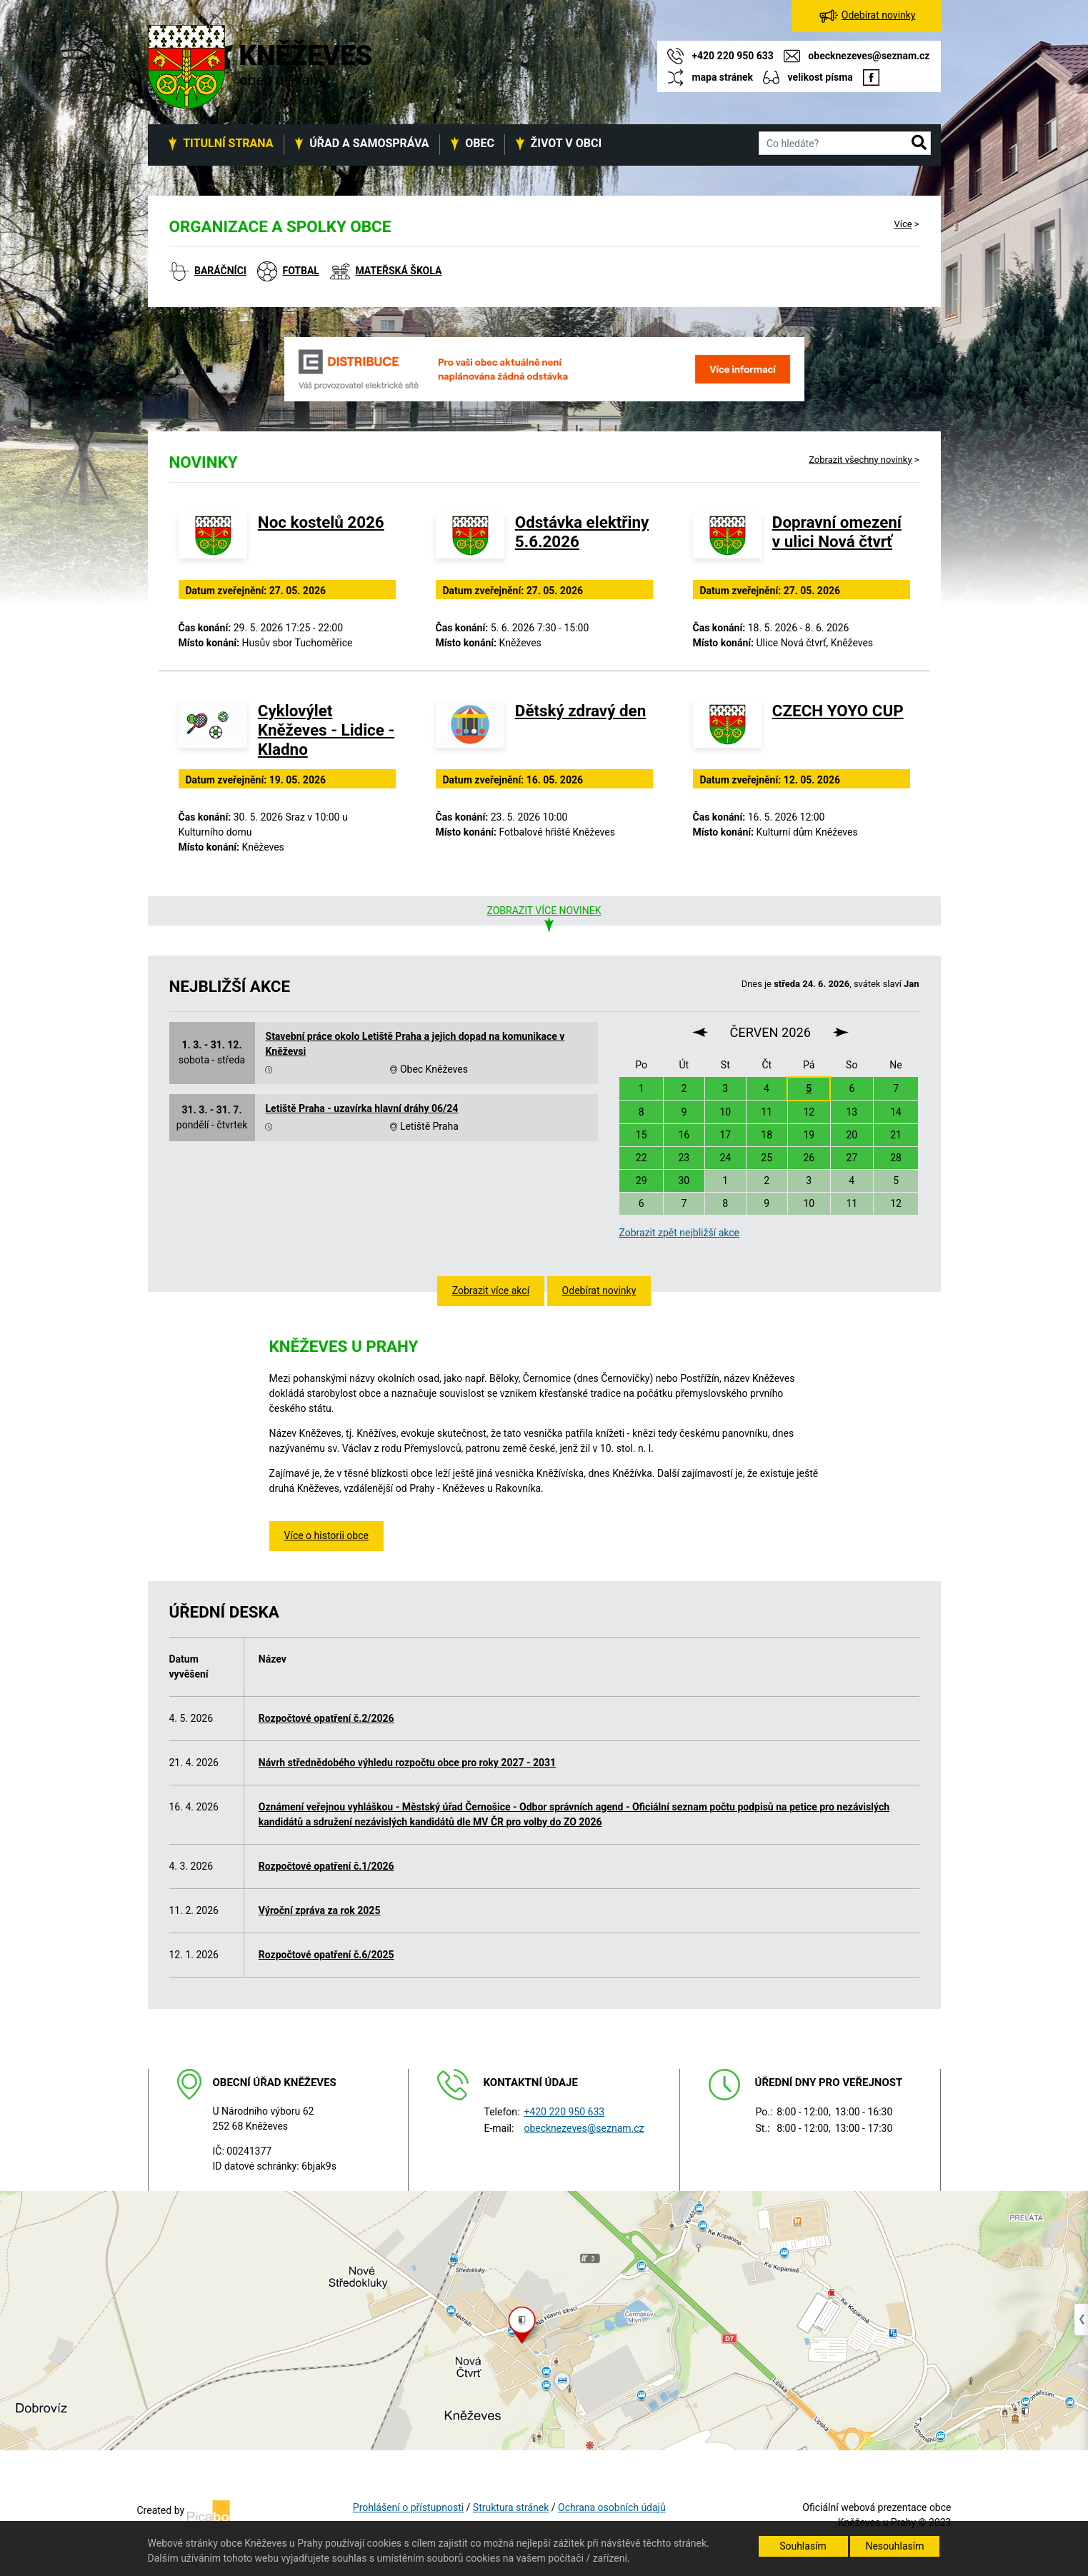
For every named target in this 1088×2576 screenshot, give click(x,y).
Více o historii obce (326, 1535)
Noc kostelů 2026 (321, 522)
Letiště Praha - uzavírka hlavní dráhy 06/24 (362, 1108)
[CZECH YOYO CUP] (727, 732)
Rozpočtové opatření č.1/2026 (326, 1866)
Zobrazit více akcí (490, 1290)
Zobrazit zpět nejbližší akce (679, 1232)
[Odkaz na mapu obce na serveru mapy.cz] (544, 2319)
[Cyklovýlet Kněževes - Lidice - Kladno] (213, 732)
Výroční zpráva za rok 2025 (320, 1910)
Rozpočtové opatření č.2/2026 (326, 1718)
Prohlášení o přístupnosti (408, 2507)
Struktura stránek (511, 2507)
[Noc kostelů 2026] (213, 544)
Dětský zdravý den (580, 710)
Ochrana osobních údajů (612, 2507)
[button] (919, 143)
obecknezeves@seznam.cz (584, 2128)
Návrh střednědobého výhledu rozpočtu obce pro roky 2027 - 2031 (407, 1762)
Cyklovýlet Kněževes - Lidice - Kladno (326, 729)
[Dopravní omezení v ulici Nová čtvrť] (727, 544)
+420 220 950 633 (564, 2112)
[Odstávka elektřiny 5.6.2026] (470, 544)
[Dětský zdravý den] (470, 732)
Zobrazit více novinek (543, 910)
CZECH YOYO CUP (838, 710)
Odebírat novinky (599, 1290)
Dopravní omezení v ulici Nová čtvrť (837, 532)
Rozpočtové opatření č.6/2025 (326, 1954)
